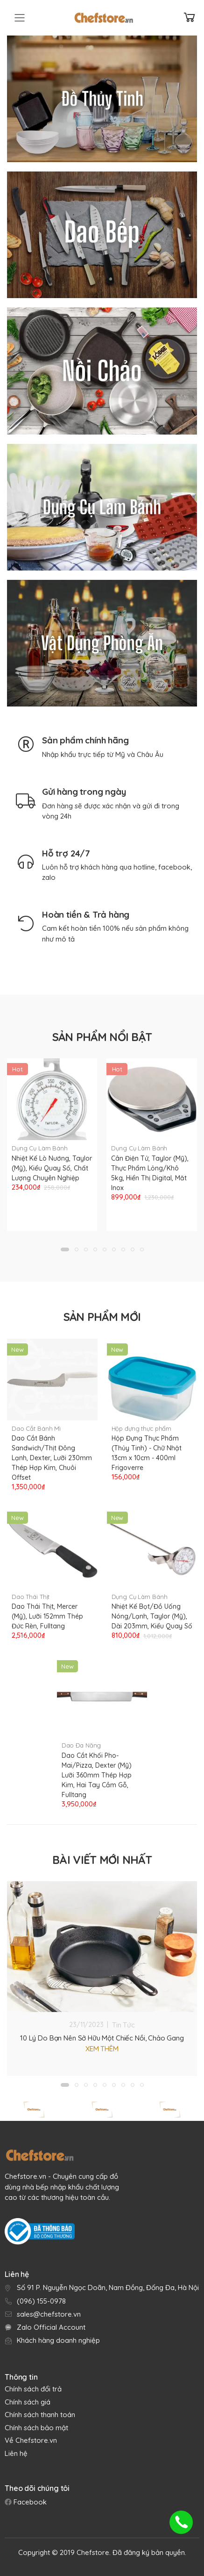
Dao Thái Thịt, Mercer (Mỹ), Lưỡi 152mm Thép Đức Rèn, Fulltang (47, 1616)
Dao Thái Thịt (30, 1596)
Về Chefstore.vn (31, 2440)
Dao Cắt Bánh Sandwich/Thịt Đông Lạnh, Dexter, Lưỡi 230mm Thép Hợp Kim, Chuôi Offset (52, 1458)
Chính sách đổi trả (33, 2388)
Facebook (29, 2502)
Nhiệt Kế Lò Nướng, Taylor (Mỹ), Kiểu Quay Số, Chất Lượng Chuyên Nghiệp (52, 1168)
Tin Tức (123, 2024)
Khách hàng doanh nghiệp (58, 2340)
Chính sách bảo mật (36, 2427)
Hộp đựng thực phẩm (142, 1428)
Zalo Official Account (51, 2327)
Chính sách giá (27, 2402)
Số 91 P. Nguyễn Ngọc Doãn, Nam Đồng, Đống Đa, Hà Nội (108, 2287)
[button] (65, 1249)
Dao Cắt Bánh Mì (36, 1428)
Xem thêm (102, 2048)
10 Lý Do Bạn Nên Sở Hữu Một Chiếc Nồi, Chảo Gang (102, 2038)
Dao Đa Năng (81, 1745)
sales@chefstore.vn (49, 2314)
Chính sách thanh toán (40, 2414)
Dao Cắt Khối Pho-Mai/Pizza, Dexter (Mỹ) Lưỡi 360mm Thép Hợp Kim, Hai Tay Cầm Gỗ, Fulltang (97, 1775)
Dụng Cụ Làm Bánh (40, 1148)
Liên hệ (16, 2453)
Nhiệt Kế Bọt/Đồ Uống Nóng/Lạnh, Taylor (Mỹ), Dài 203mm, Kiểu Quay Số (152, 1616)
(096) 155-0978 (41, 2301)
